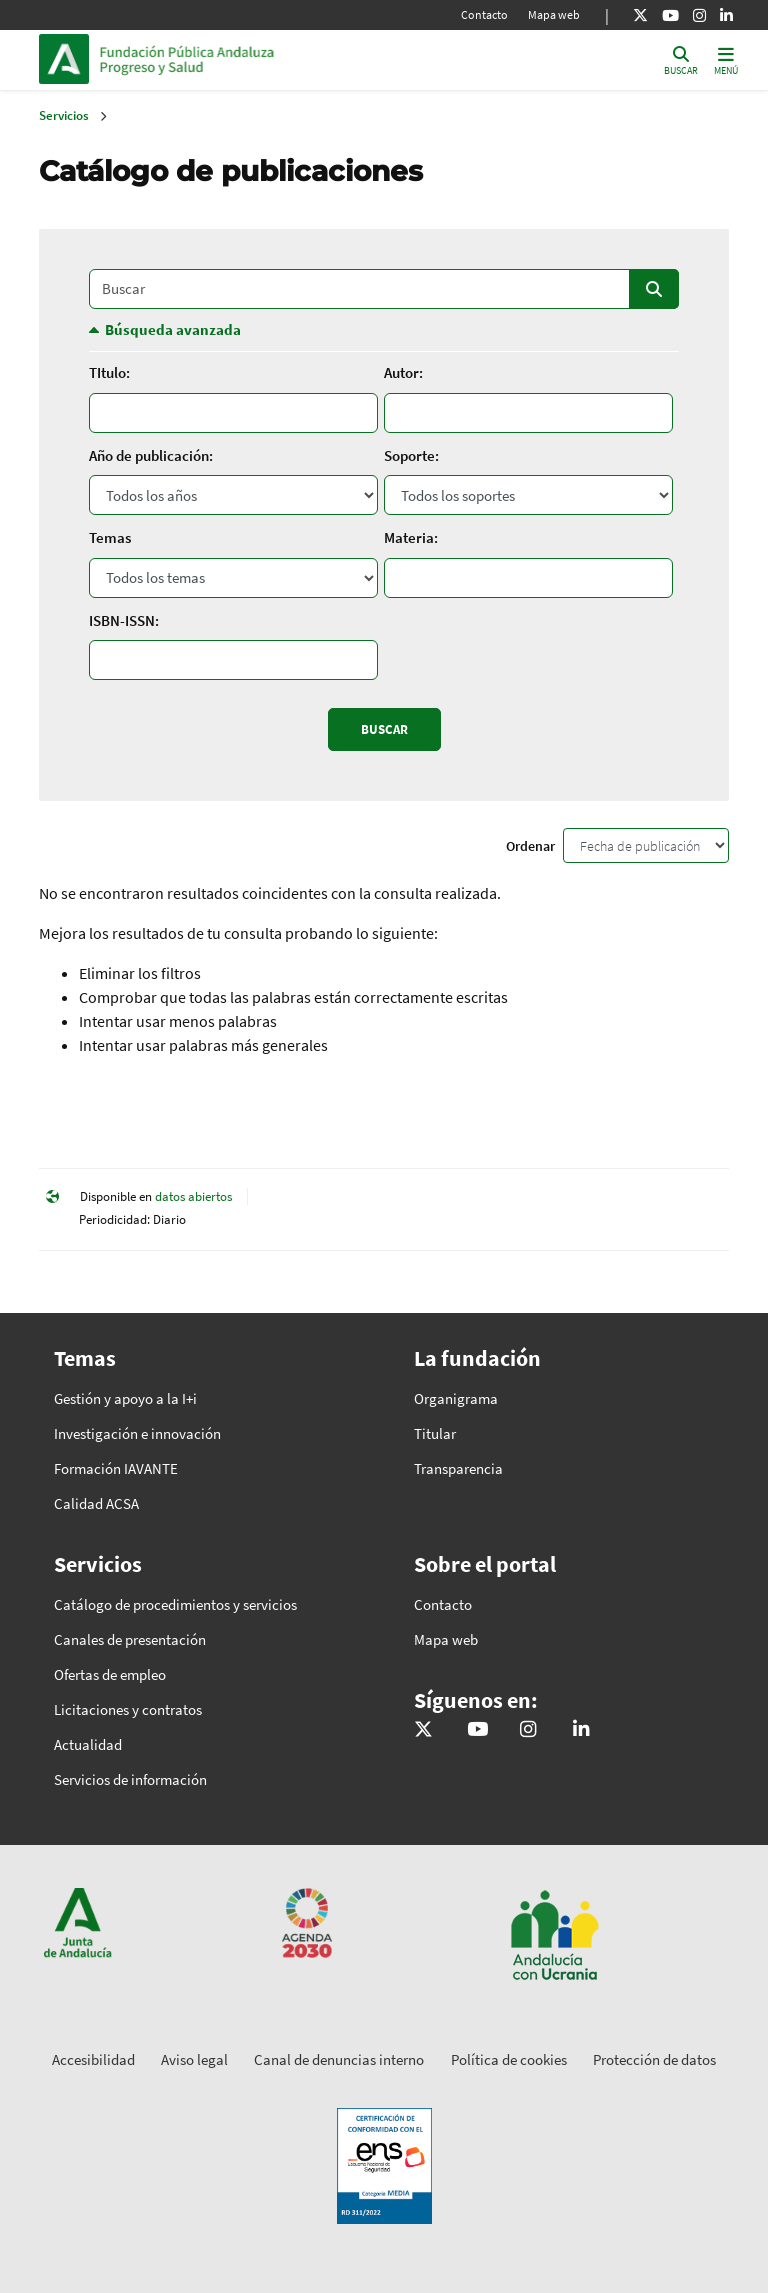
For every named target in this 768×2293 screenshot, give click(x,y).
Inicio (235, 59)
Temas (110, 537)
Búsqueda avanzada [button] (173, 329)
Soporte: (411, 455)
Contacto (484, 14)
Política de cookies (509, 2059)
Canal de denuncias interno (339, 2059)
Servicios (64, 115)
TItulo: (109, 372)
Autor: (403, 372)
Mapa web (554, 14)
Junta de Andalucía (69, 59)
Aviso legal (194, 2059)
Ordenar (530, 846)
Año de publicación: (151, 455)
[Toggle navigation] (726, 59)
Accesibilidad (93, 2059)
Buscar (654, 289)
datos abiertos (193, 1196)
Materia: (411, 537)
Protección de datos (654, 2059)
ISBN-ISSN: (124, 620)
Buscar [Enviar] (384, 729)
